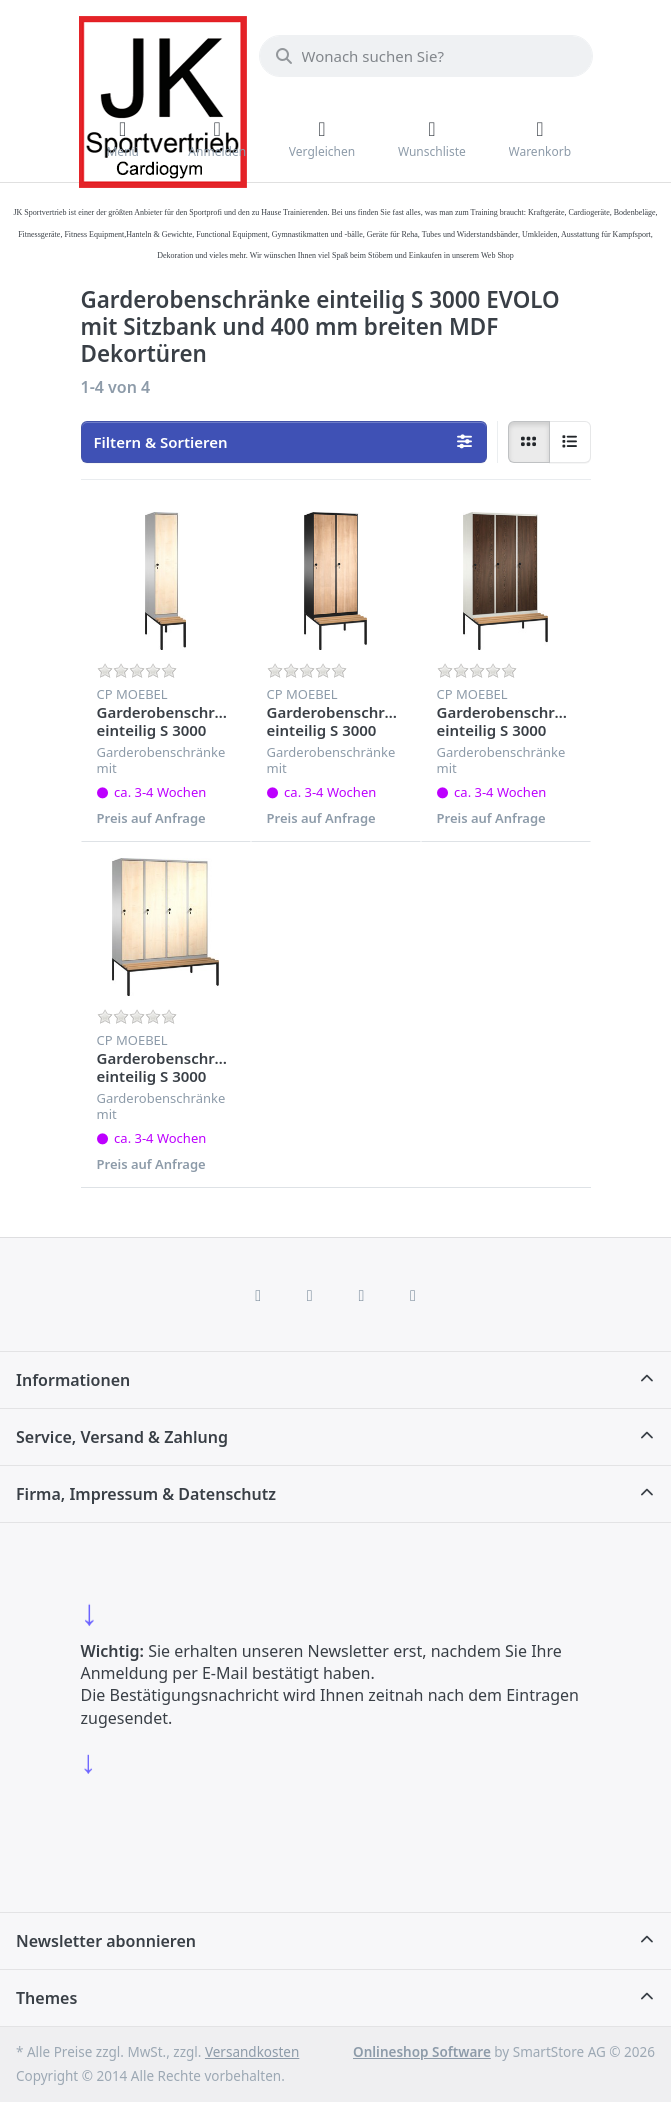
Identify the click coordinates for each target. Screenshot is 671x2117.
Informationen (73, 1380)
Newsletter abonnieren (106, 1941)
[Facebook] (258, 1295)
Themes (46, 1998)
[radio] (529, 442)
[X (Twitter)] (310, 1295)
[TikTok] (362, 1295)
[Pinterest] (413, 1295)
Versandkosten (252, 2052)
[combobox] (426, 56)
